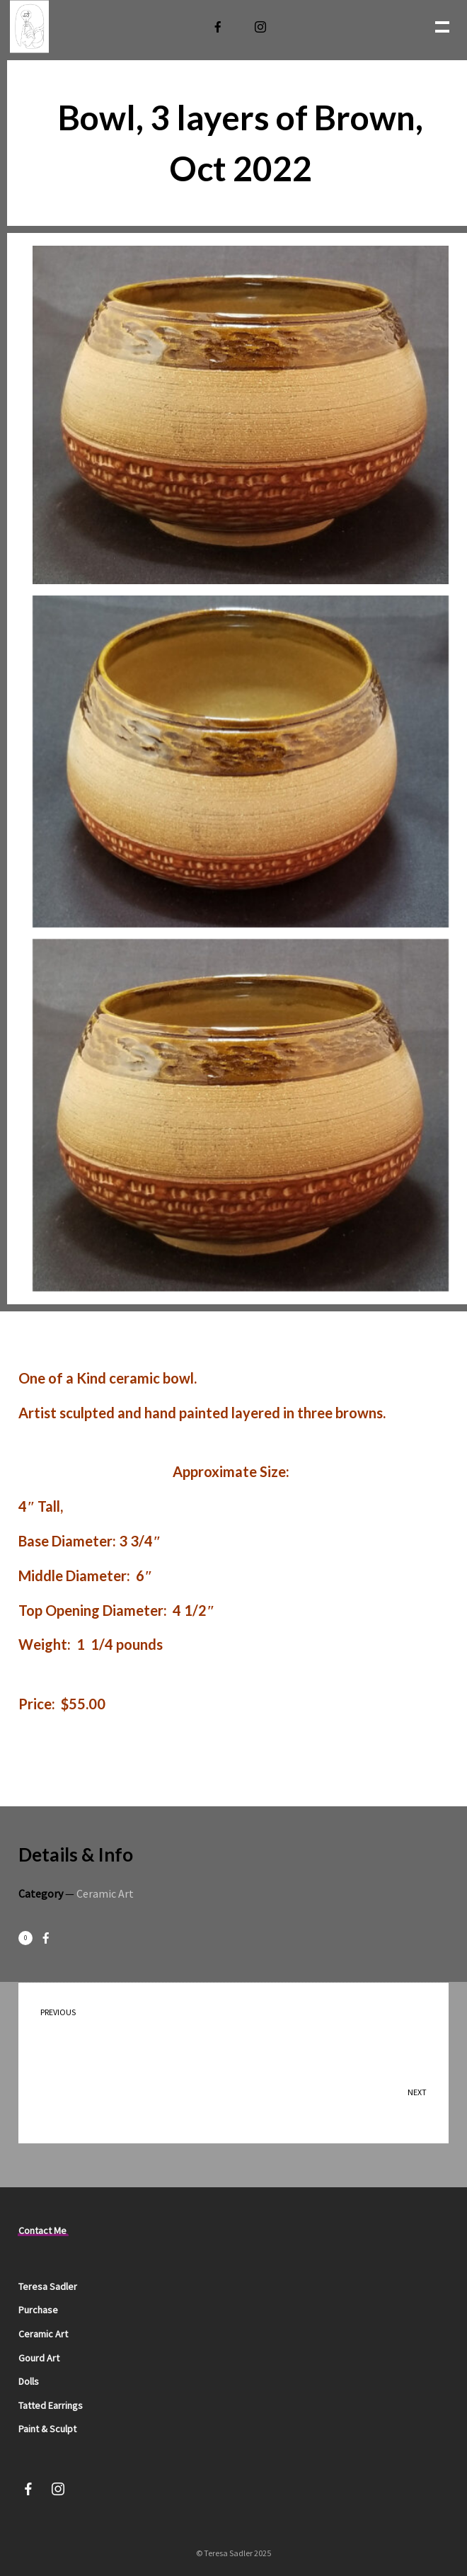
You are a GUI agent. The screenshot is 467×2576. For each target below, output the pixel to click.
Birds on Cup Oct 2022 (220, 2021)
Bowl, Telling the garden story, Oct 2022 (245, 2101)
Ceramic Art (105, 1893)
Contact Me (42, 2230)
